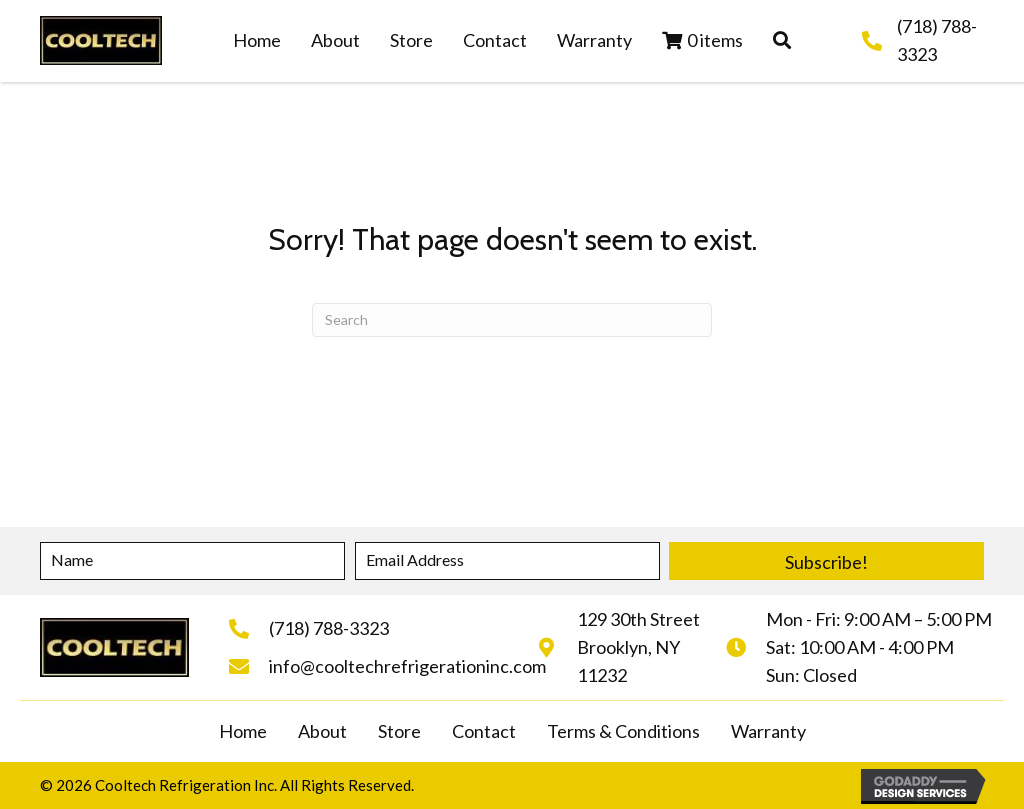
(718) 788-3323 (329, 628)
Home (243, 731)
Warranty (768, 731)
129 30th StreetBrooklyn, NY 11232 (638, 647)
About (322, 731)
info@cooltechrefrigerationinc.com (407, 666)
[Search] (512, 320)
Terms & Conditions (623, 731)
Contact (484, 731)
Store (399, 731)
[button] (782, 41)
